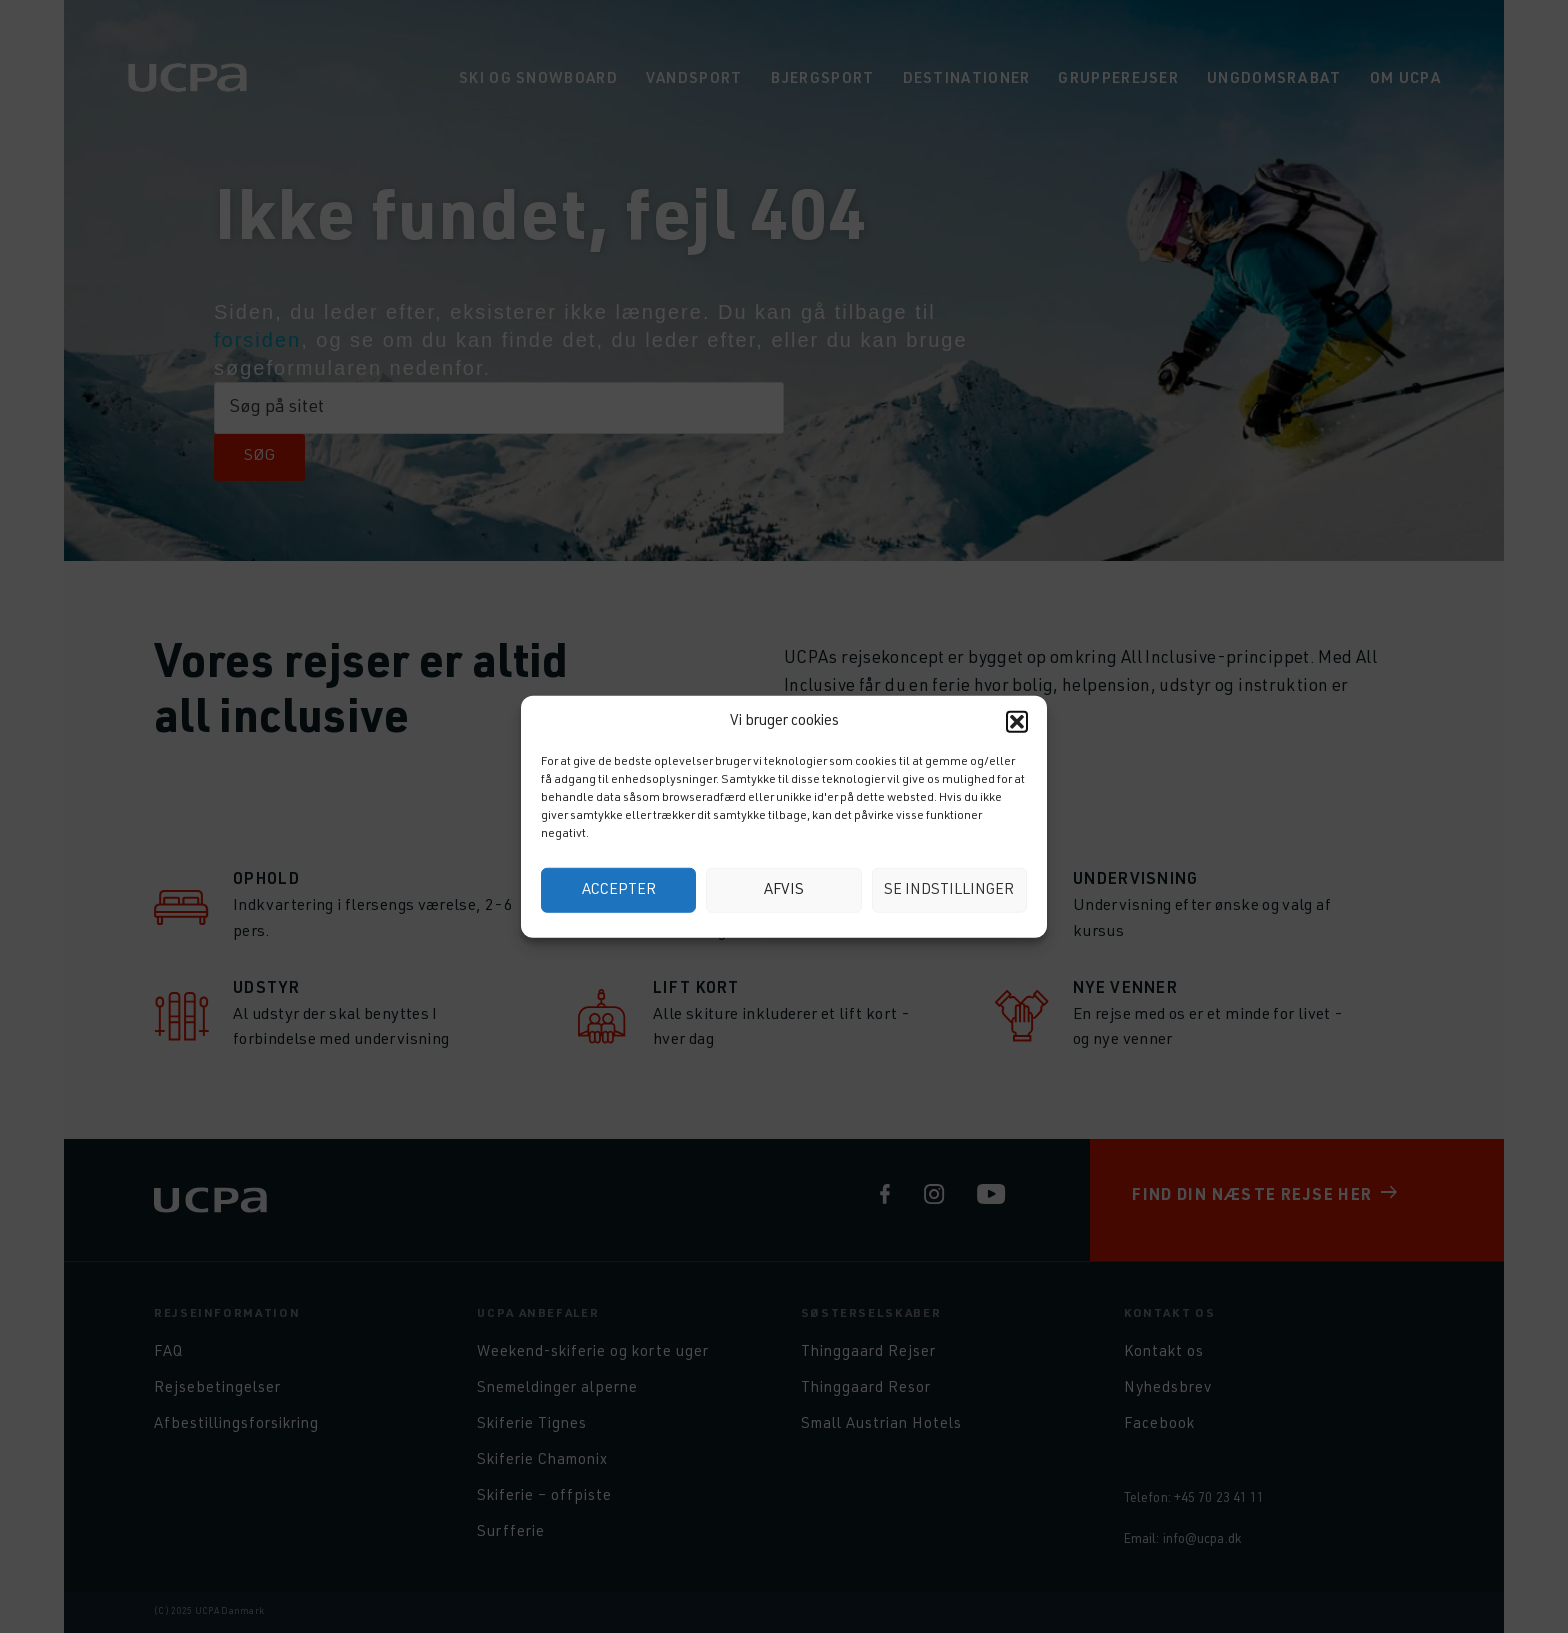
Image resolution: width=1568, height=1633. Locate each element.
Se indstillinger (949, 889)
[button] (1017, 722)
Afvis (784, 889)
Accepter (619, 889)
